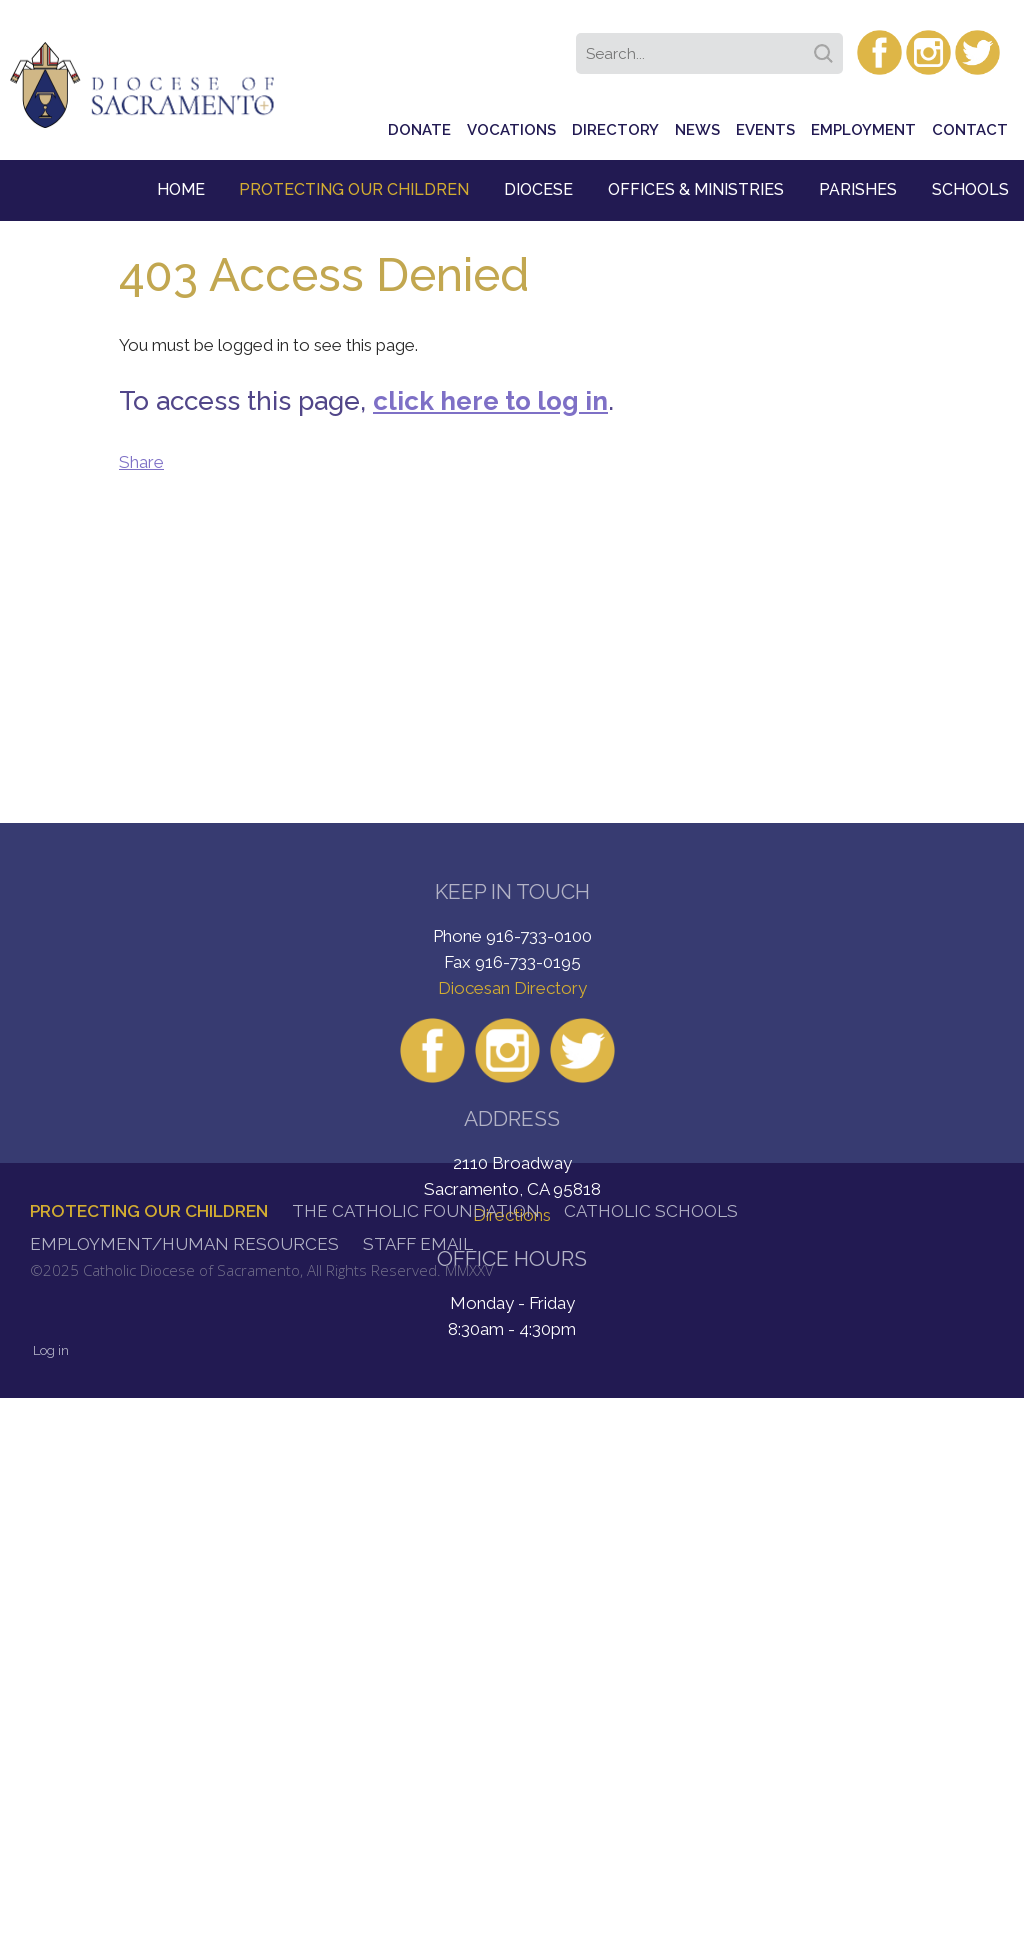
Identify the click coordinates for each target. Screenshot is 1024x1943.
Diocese (538, 189)
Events (765, 130)
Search (827, 47)
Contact (970, 130)
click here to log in (490, 401)
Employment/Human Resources (184, 1244)
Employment (863, 130)
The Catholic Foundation (416, 1211)
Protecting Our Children (354, 189)
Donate (419, 130)
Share (141, 462)
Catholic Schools (651, 1211)
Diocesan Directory (512, 988)
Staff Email (418, 1244)
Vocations (511, 130)
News (697, 130)
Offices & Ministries (696, 189)
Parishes (858, 189)
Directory (615, 130)
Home (181, 189)
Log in (51, 1350)
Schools (970, 189)
